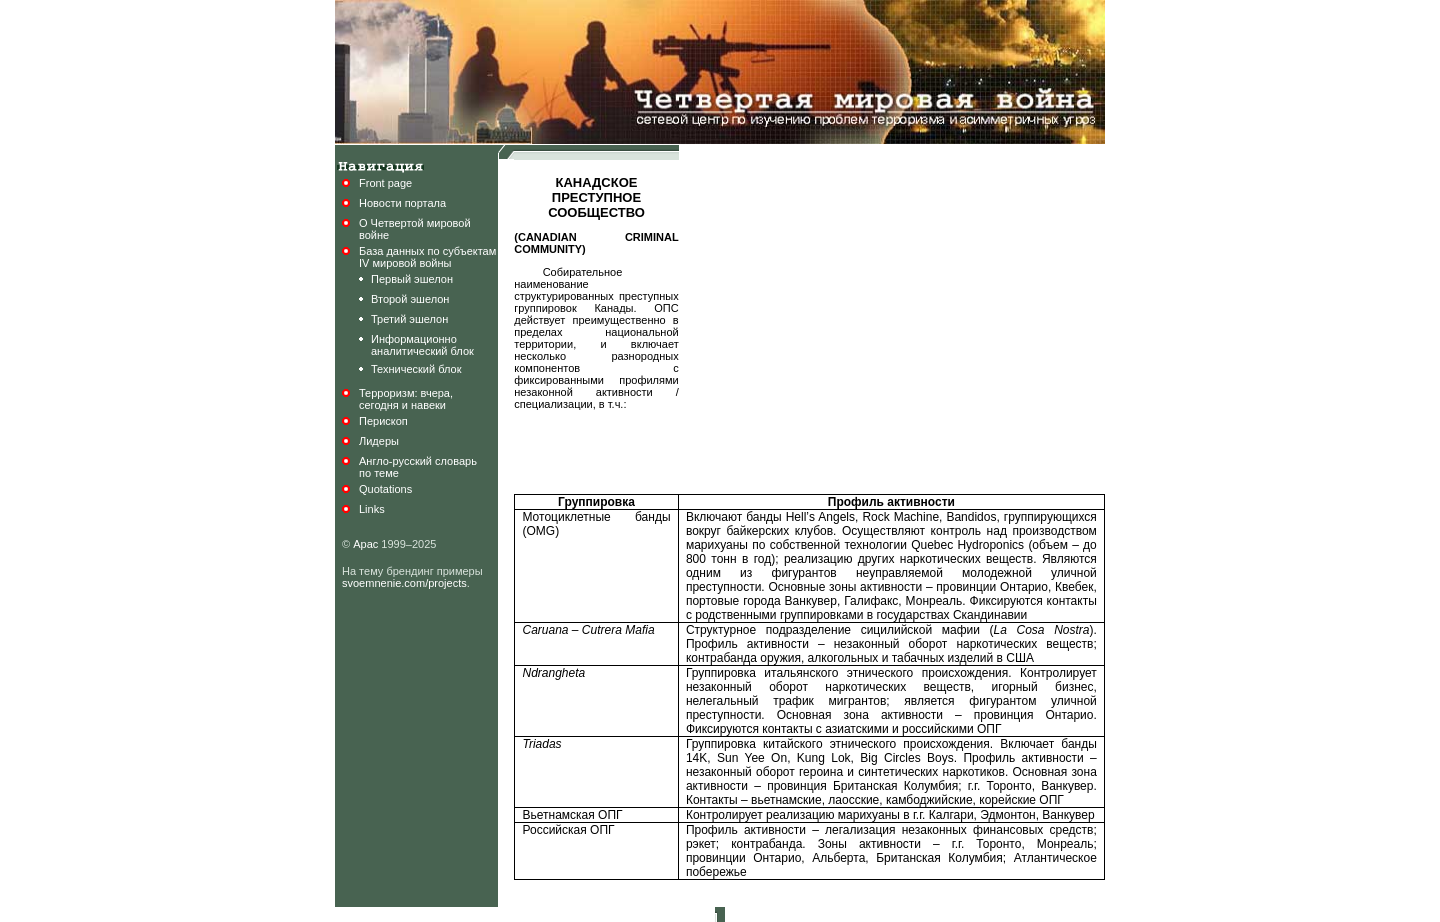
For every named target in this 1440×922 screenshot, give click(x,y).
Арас (365, 544)
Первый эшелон (412, 279)
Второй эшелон (410, 299)
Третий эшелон (409, 319)
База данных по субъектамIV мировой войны (427, 257)
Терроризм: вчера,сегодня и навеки (406, 399)
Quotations (385, 489)
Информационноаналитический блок (422, 345)
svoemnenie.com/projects (404, 583)
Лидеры (379, 441)
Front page (385, 183)
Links (372, 509)
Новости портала (402, 203)
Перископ (383, 421)
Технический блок (416, 369)
